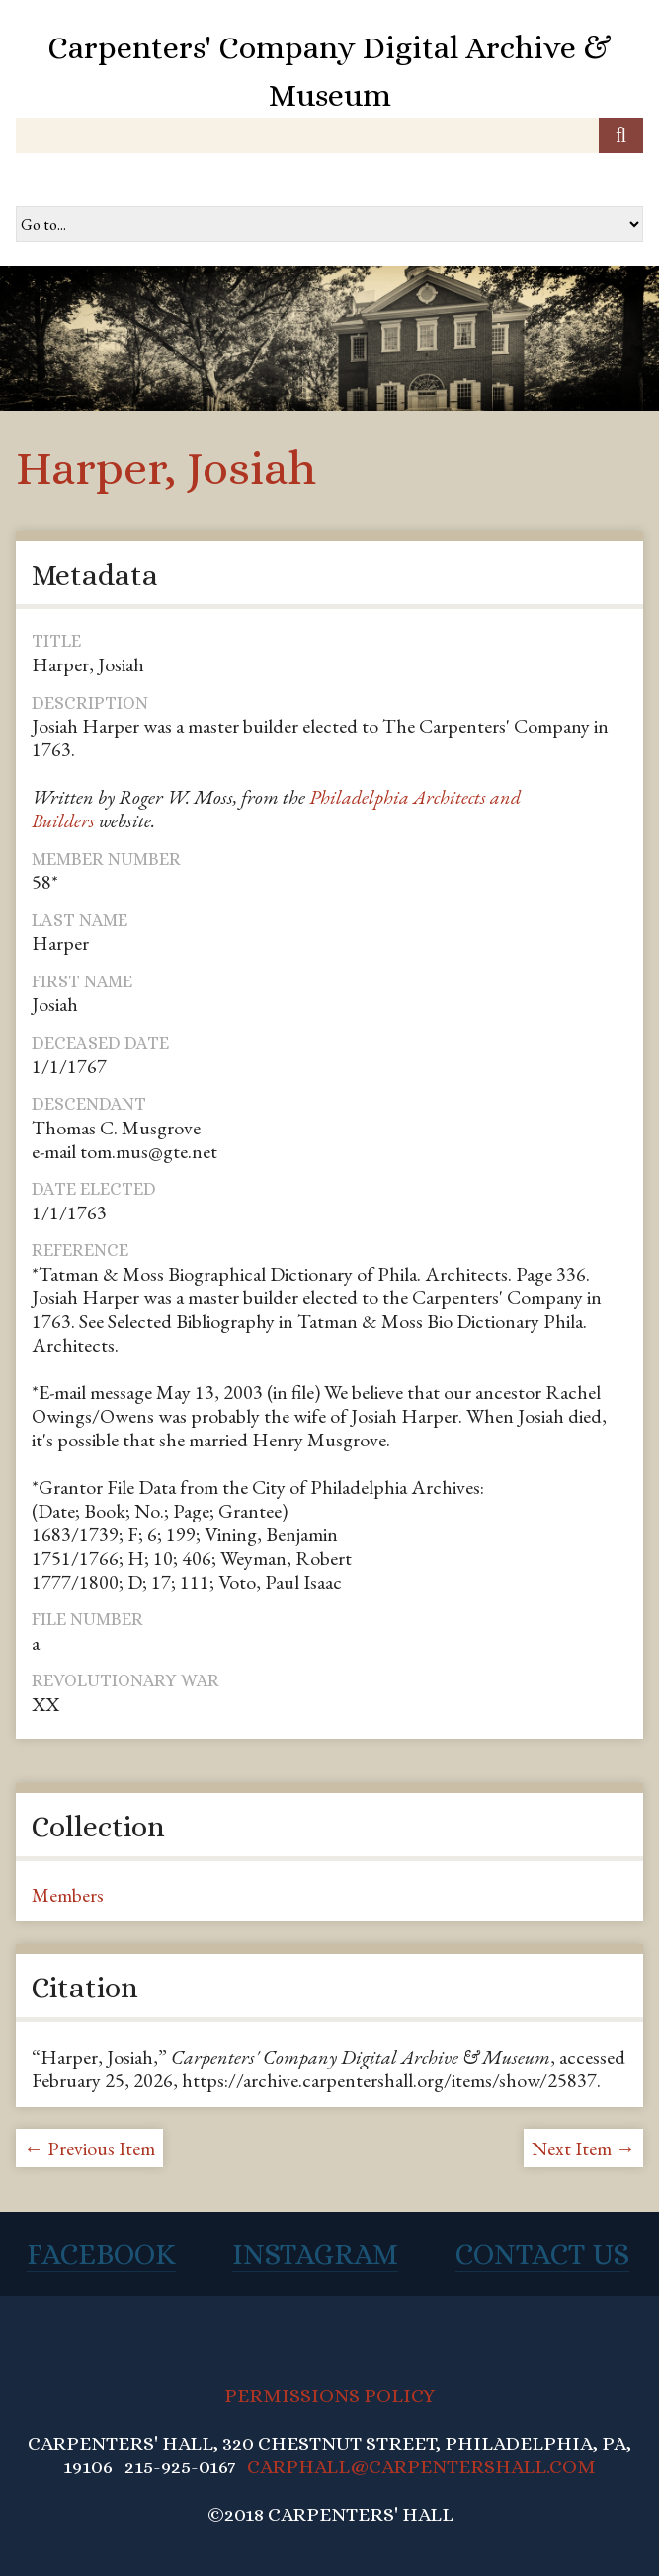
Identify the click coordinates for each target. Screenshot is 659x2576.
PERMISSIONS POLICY (329, 2395)
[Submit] (621, 135)
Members (68, 1895)
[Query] (329, 135)
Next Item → (583, 2148)
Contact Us (542, 2254)
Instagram (315, 2254)
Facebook (101, 2254)
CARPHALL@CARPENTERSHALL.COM (421, 2467)
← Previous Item (89, 2148)
